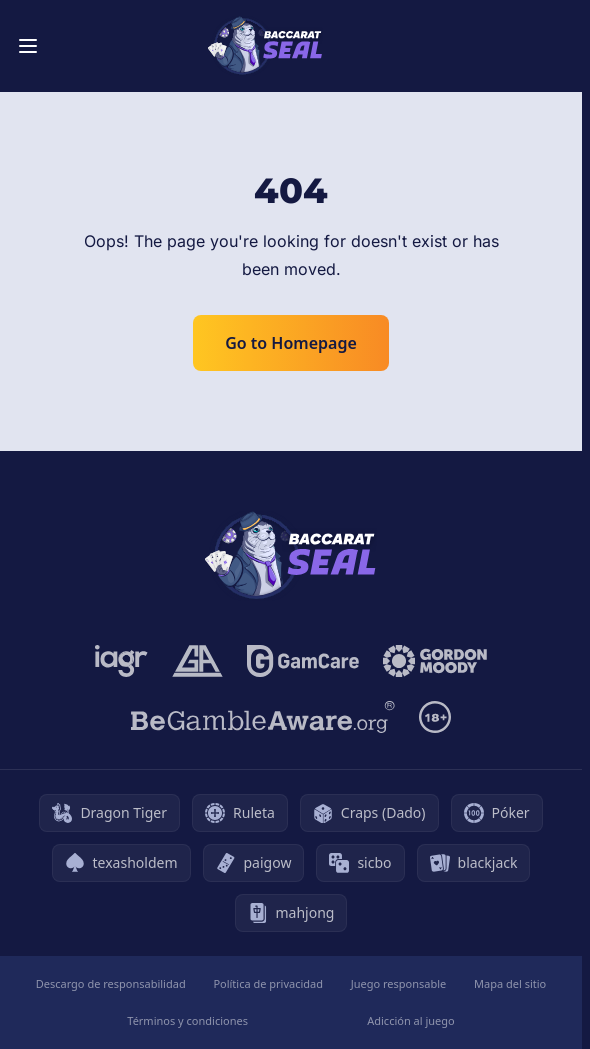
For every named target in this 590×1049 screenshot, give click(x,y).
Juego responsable (399, 983)
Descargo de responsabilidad (111, 983)
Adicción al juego (410, 1020)
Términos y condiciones (187, 1020)
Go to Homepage (291, 343)
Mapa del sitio (510, 983)
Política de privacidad (268, 983)
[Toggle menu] (28, 46)
